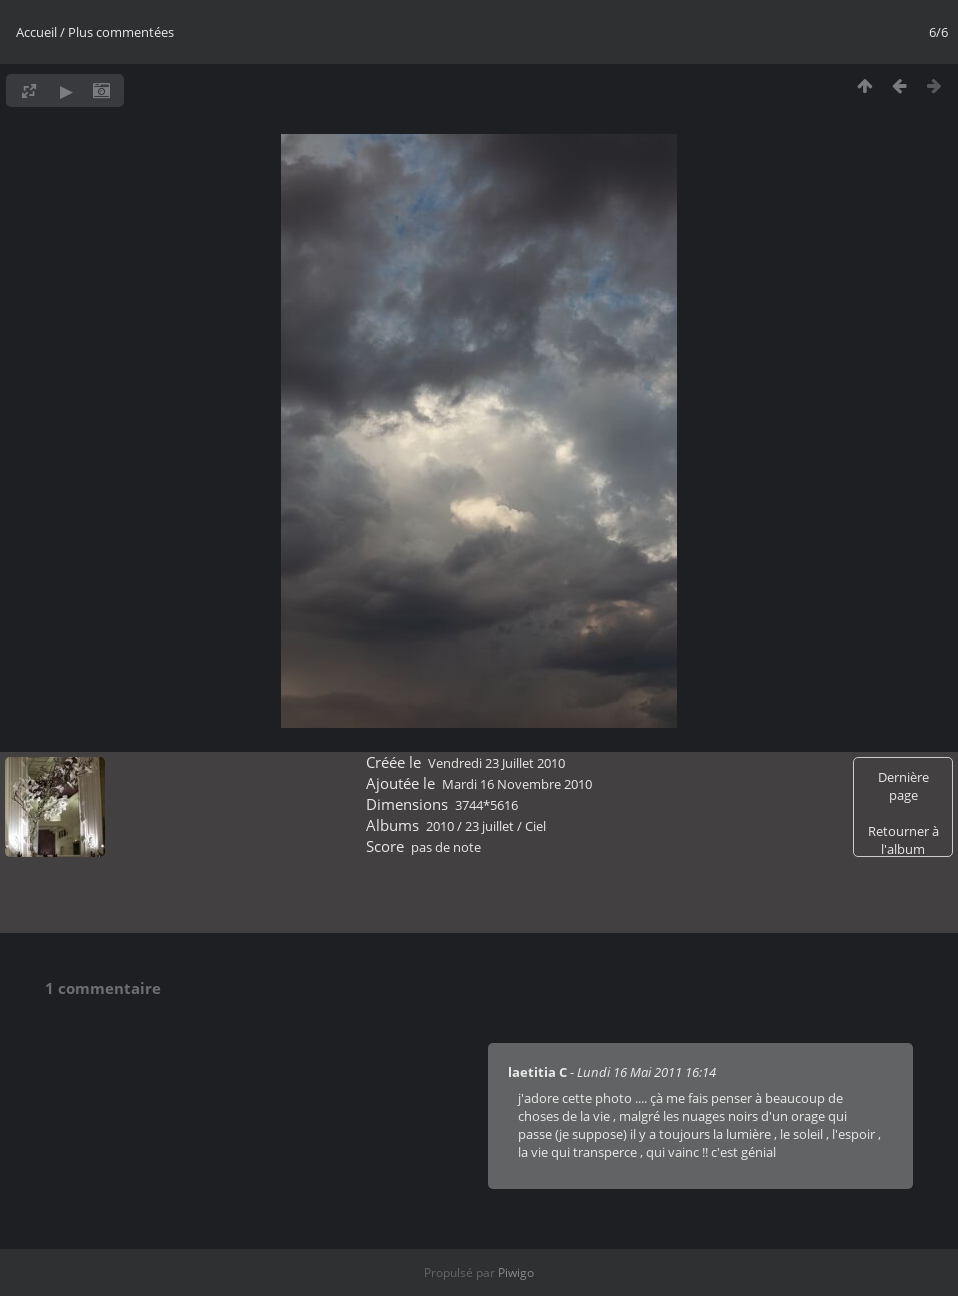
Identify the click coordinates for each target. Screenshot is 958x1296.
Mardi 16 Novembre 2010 (517, 784)
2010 (440, 826)
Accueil (36, 32)
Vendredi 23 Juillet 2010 (496, 763)
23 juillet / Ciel (505, 826)
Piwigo (516, 1272)
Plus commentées (121, 32)
